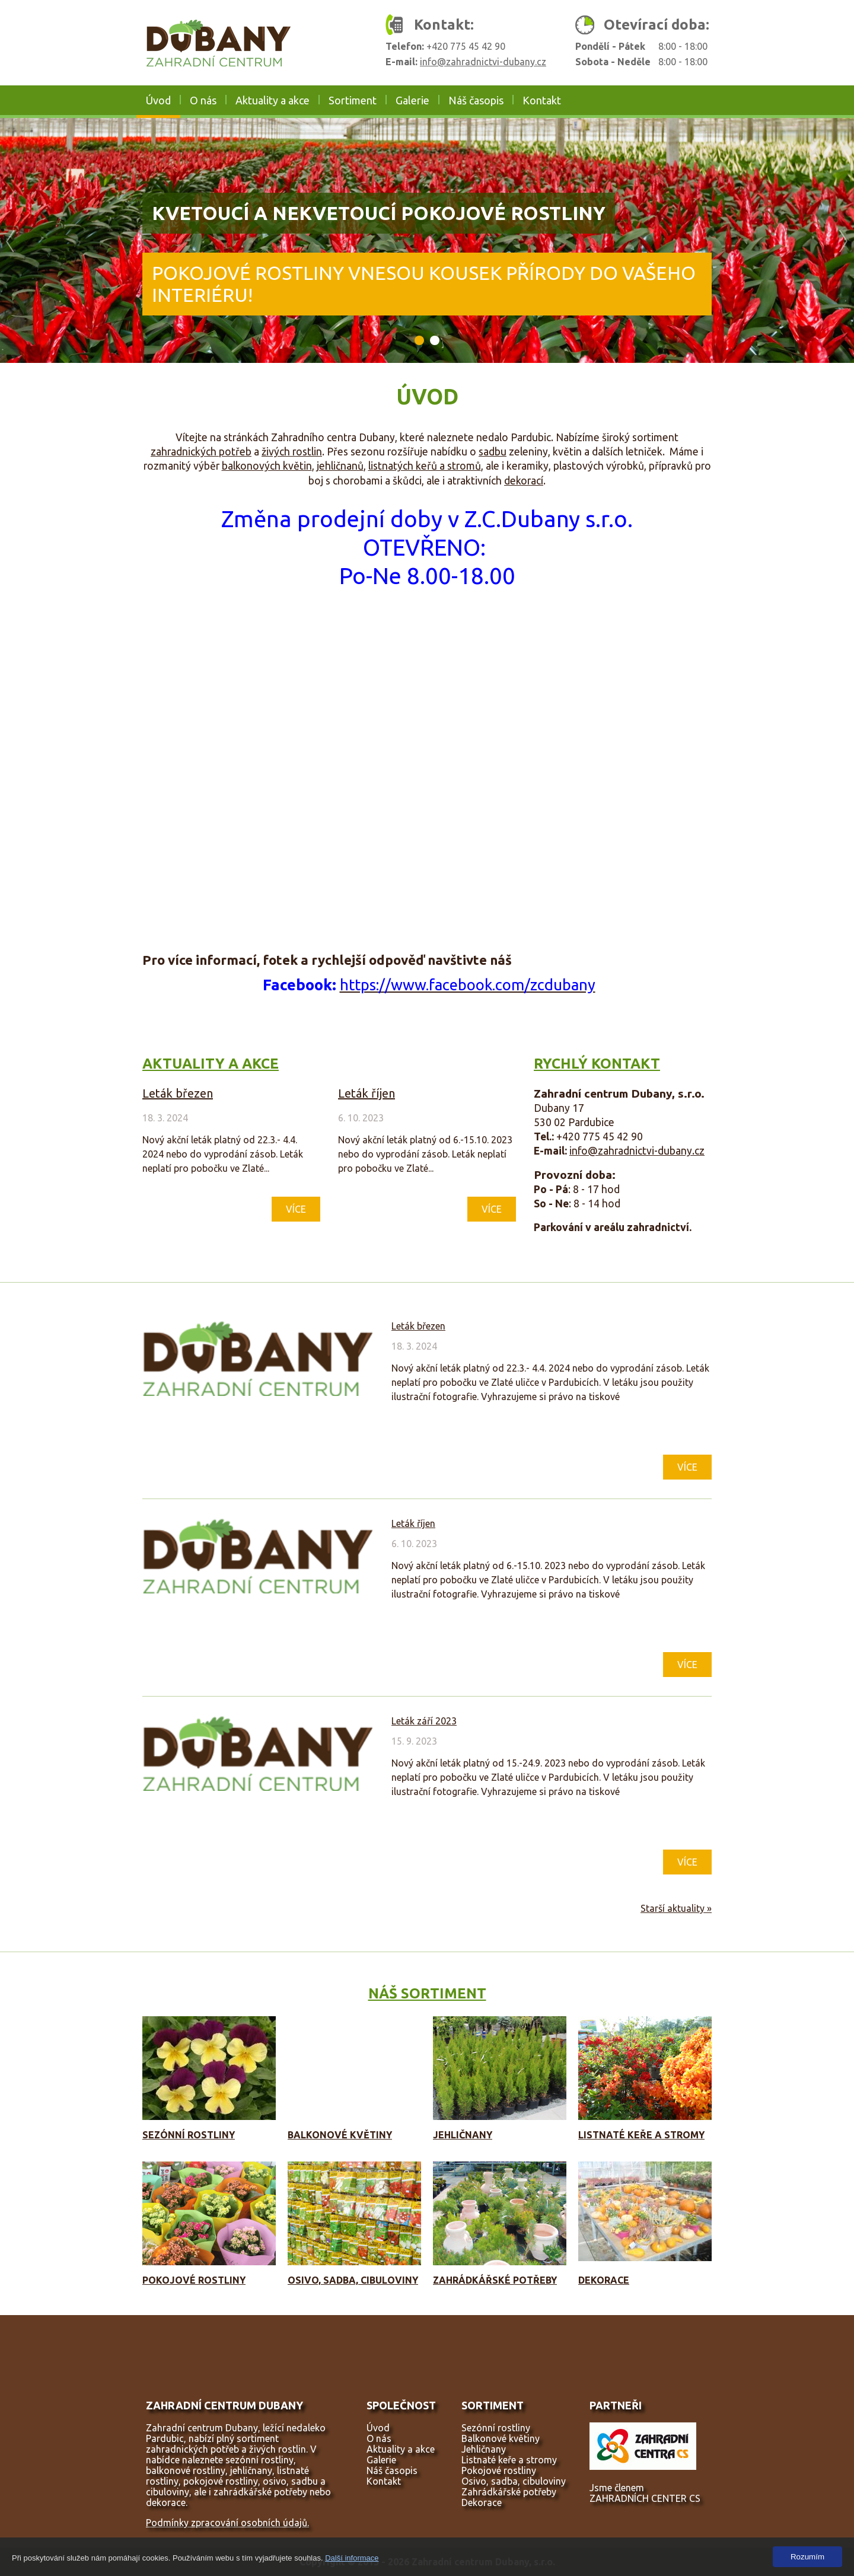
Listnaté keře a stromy (641, 2134)
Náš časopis (476, 100)
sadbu (492, 451)
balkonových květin (267, 465)
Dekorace (603, 2280)
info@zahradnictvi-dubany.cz (483, 61)
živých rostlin (292, 451)
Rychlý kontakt (597, 1064)
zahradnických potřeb (201, 451)
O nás (203, 100)
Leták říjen (366, 1093)
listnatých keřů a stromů (424, 465)
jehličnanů (340, 465)
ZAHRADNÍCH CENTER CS (644, 2498)
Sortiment (353, 100)
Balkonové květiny (340, 2134)
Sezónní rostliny (188, 2134)
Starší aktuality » (676, 1908)
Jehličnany (462, 2134)
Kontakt (541, 100)
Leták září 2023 (424, 1721)
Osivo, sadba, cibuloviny (353, 2280)
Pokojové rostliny (194, 2280)
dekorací (523, 480)
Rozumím (807, 2556)
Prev (10, 241)
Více (296, 1209)
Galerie (412, 100)
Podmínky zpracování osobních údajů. (227, 2522)
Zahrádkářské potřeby (495, 2280)
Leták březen (177, 1093)
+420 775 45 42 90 (465, 46)
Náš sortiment (427, 1993)
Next (843, 241)
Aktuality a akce (272, 100)
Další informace (351, 2557)
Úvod (158, 100)
